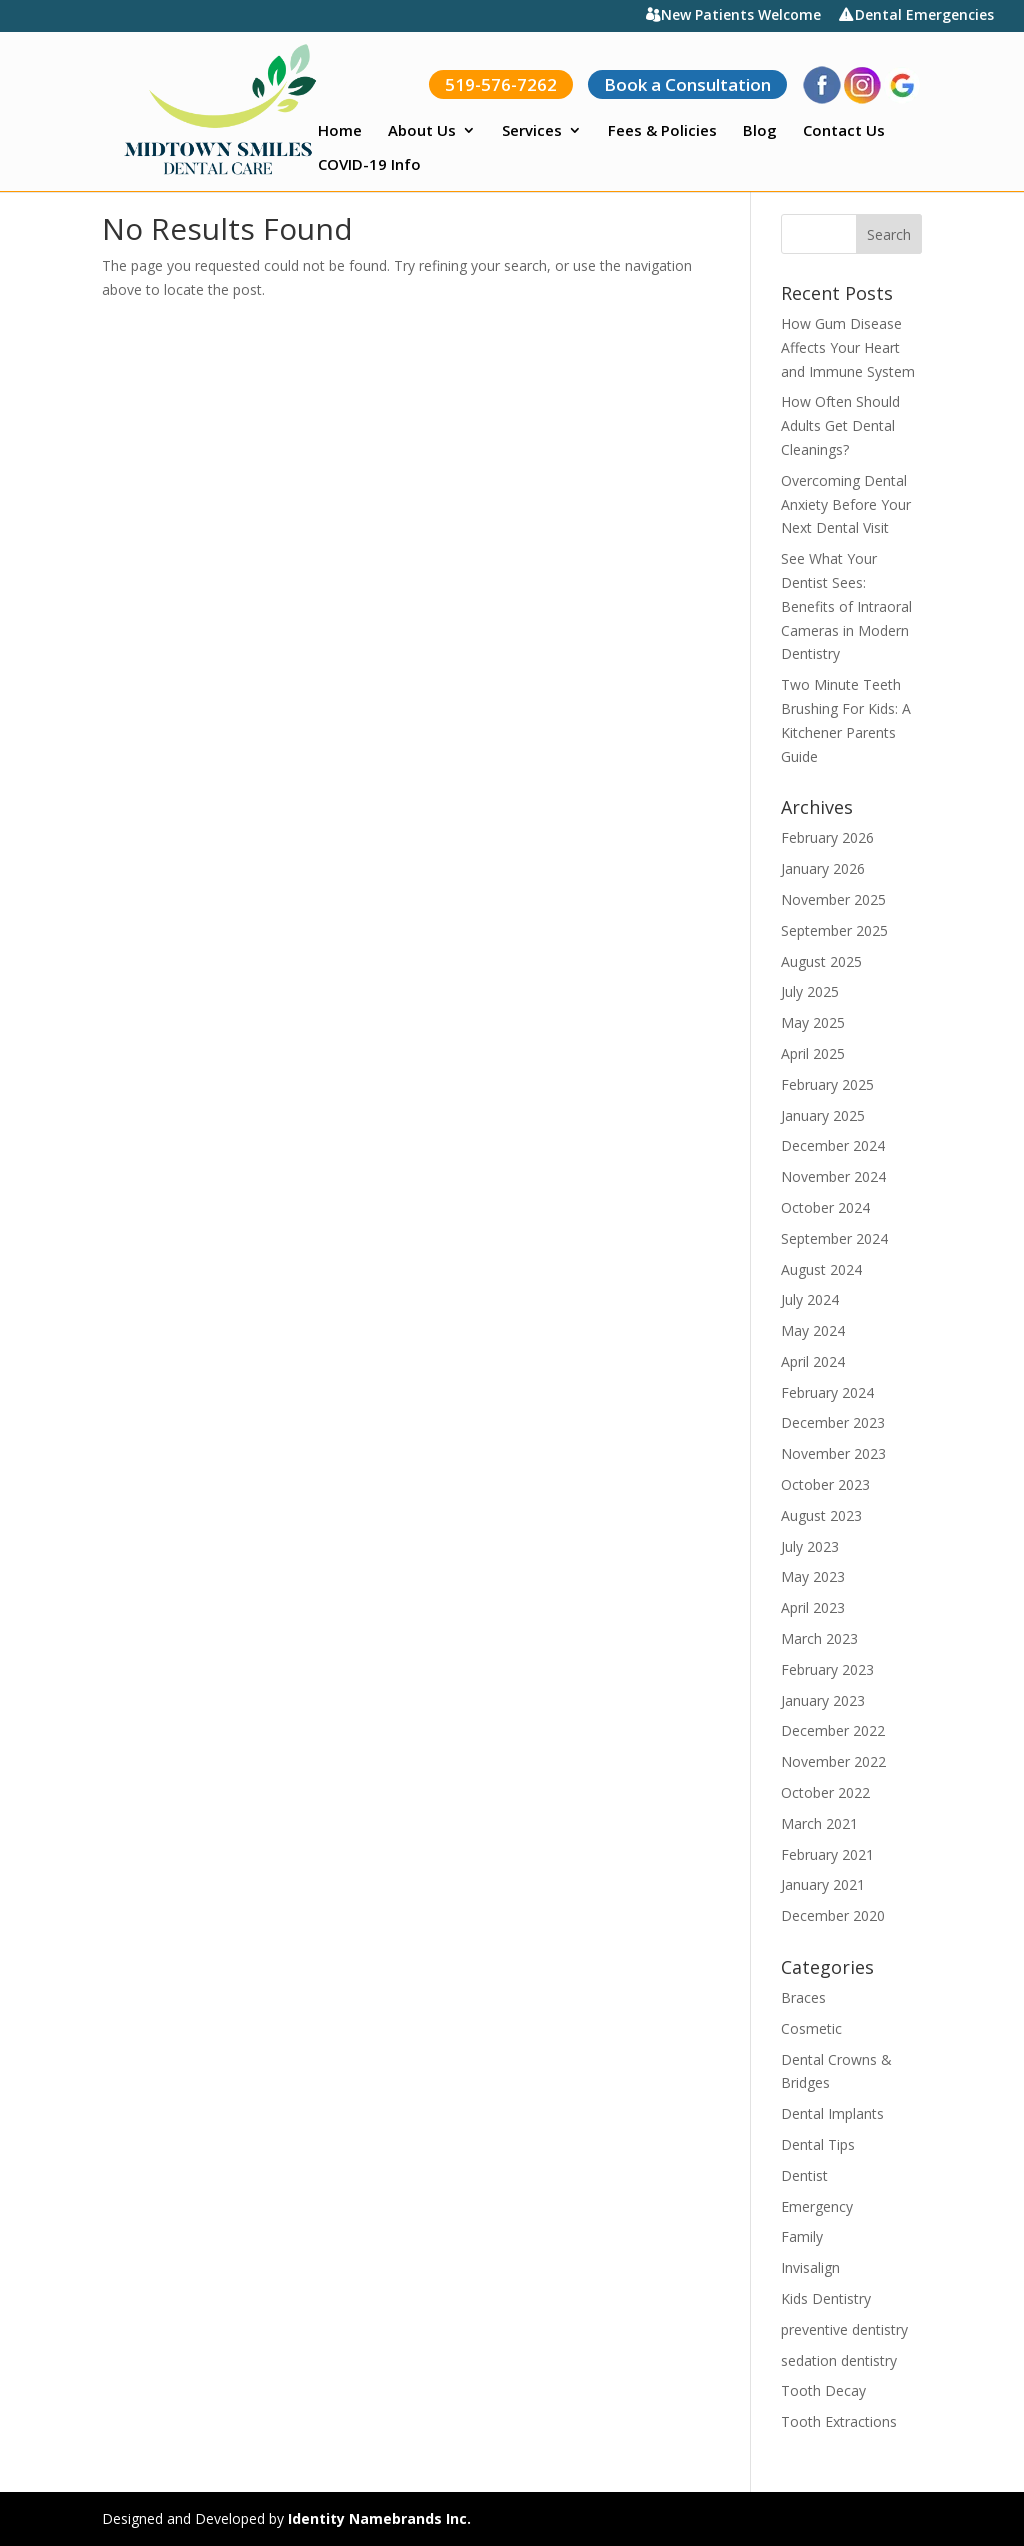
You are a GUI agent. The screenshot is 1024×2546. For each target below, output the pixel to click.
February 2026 (827, 837)
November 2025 (833, 899)
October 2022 (825, 1792)
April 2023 (813, 1607)
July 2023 (810, 1546)
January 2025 (823, 1115)
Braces (803, 1997)
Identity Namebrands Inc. (379, 2518)
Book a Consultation (687, 84)
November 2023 (833, 1453)
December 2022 (833, 1730)
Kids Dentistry (826, 2298)
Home (340, 131)
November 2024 (833, 1176)
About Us (422, 131)
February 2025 (827, 1084)
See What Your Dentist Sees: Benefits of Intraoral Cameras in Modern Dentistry (846, 606)
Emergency (817, 2206)
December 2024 (833, 1145)
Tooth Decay (823, 2390)
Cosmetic (811, 2028)
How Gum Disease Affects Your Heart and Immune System (848, 347)
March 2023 (819, 1638)
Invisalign (810, 2267)
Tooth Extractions (839, 2421)
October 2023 (825, 1484)
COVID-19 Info (369, 165)
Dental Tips (818, 2144)
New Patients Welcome (741, 16)
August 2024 (821, 1269)
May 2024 (813, 1330)
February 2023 (827, 1669)
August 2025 (821, 961)
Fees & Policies (662, 131)
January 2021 (823, 1884)
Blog (760, 131)
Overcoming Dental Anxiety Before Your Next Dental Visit (846, 504)
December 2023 (833, 1422)
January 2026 (823, 868)
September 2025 (834, 930)
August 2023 (821, 1515)
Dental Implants (832, 2113)
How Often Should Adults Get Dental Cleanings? (840, 425)
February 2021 (827, 1854)
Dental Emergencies (924, 16)
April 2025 (813, 1053)
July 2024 (810, 1299)
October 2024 (825, 1207)
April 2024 (813, 1361)
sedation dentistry (839, 2360)
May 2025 (813, 1022)
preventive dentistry (844, 2329)
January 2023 (823, 1700)
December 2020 (833, 1915)
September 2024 (834, 1238)
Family (802, 2236)
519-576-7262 (501, 84)
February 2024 (827, 1392)
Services (532, 131)
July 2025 (810, 991)
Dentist (804, 2175)
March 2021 (819, 1823)
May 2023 (813, 1576)
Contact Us (844, 131)
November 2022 (833, 1761)
